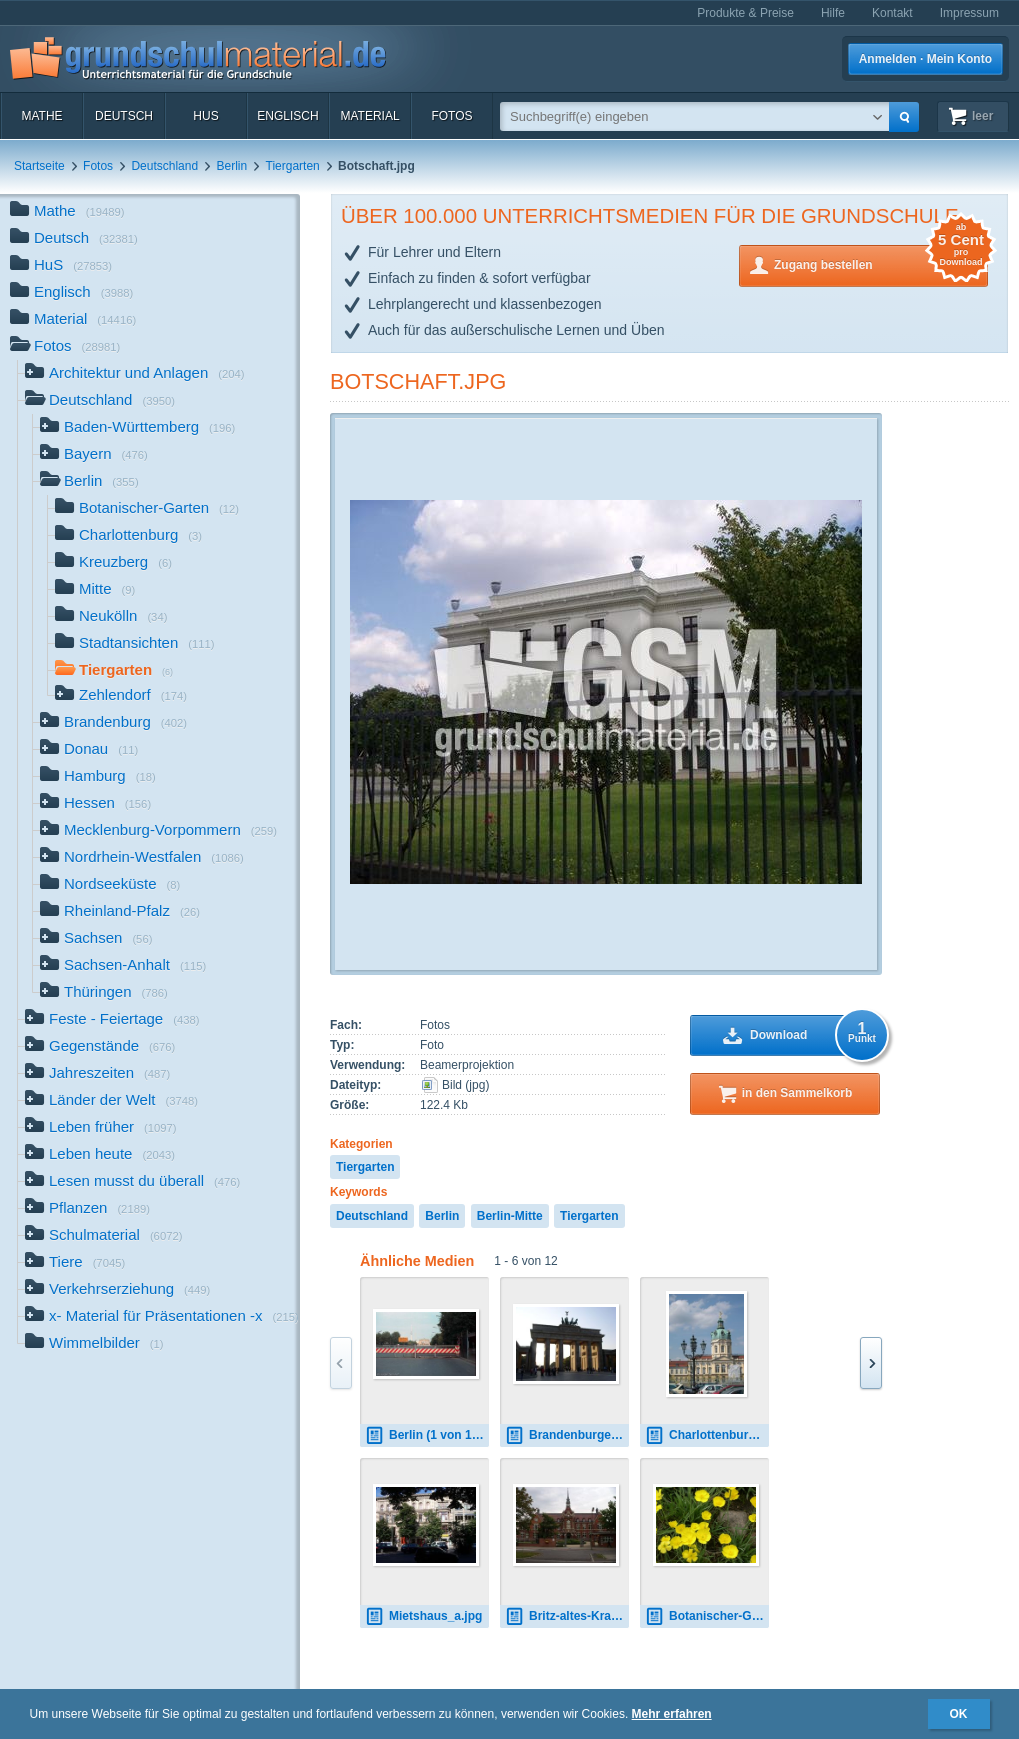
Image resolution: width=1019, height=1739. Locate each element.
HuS (205, 116)
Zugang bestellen (881, 263)
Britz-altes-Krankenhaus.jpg (567, 1616)
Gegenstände (100, 1047)
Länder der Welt (111, 1101)
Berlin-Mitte (510, 1216)
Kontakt (892, 13)
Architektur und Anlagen (135, 374)
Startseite (39, 166)
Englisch (287, 116)
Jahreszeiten (97, 1074)
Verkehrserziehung (117, 1290)
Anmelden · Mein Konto (925, 59)
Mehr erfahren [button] (672, 1714)
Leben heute (100, 1155)
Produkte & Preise (745, 13)
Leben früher (101, 1128)
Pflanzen (87, 1209)
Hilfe (833, 13)
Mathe (41, 116)
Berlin (231, 166)
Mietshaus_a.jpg (423, 1616)
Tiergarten (293, 166)
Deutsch (124, 116)
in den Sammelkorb (797, 1093)
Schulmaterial (103, 1236)
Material (369, 116)
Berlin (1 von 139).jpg (427, 1435)
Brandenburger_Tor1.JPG (567, 1435)
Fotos (451, 116)
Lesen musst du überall (132, 1182)
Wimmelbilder (94, 1344)
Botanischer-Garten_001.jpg (707, 1616)
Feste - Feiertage (112, 1020)
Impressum (969, 13)
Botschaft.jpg (418, 381)
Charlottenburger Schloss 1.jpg (707, 1435)
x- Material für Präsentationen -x (162, 1317)
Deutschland (164, 166)
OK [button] (959, 1714)
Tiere (75, 1263)
